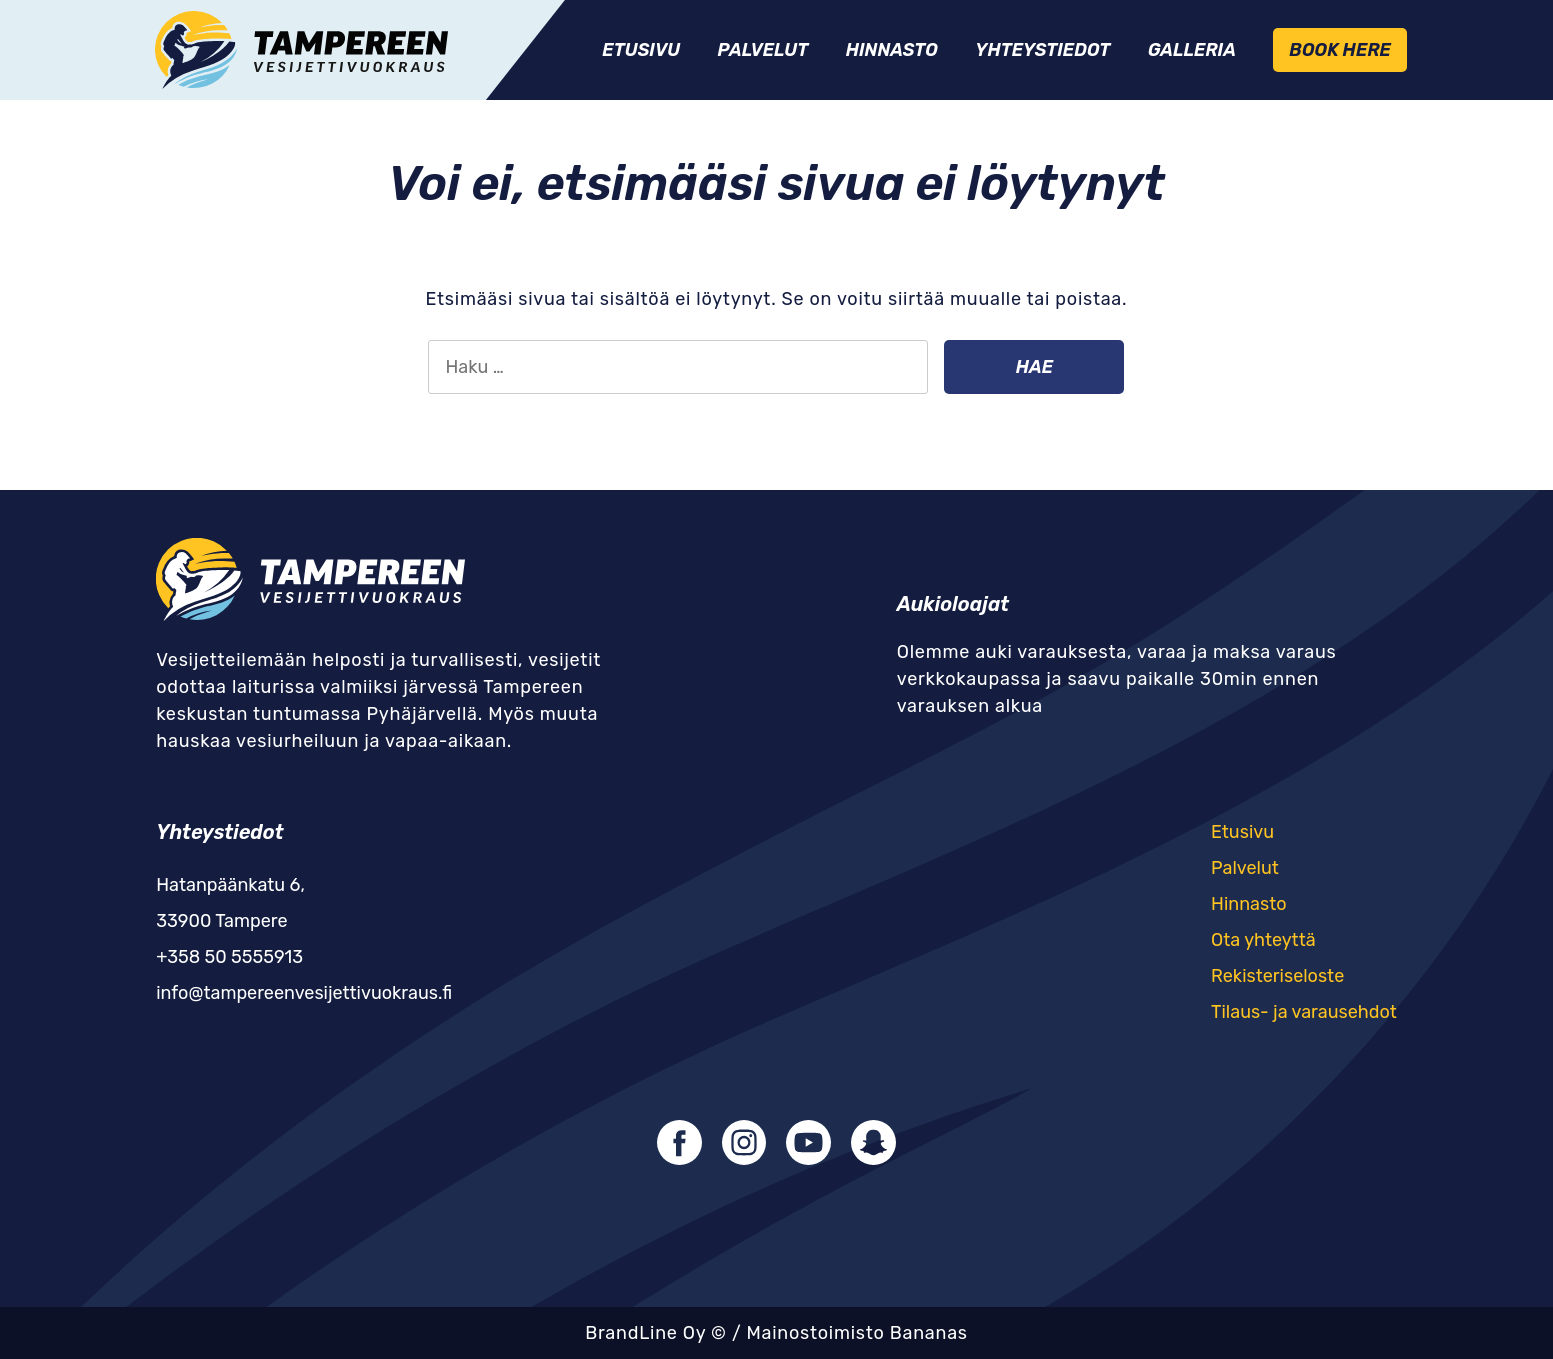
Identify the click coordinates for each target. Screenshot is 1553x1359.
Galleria (1192, 50)
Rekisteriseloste (1277, 976)
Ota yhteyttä (1263, 940)
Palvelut (763, 50)
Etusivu (641, 50)
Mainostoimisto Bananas (856, 1333)
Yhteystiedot (1042, 50)
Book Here (1339, 50)
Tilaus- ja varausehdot (1304, 1012)
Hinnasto (892, 50)
